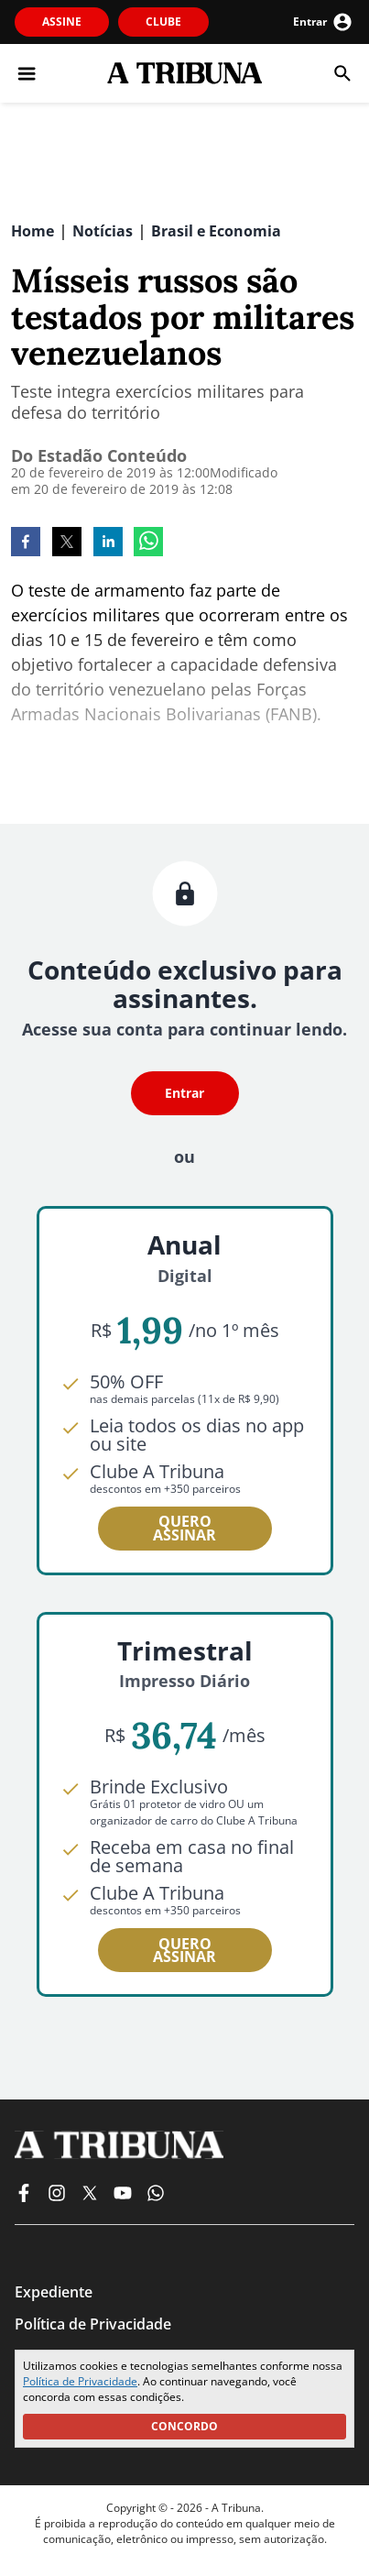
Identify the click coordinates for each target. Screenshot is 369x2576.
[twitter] (66, 543)
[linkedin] (108, 543)
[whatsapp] (148, 543)
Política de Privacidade (80, 2381)
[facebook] (25, 543)
